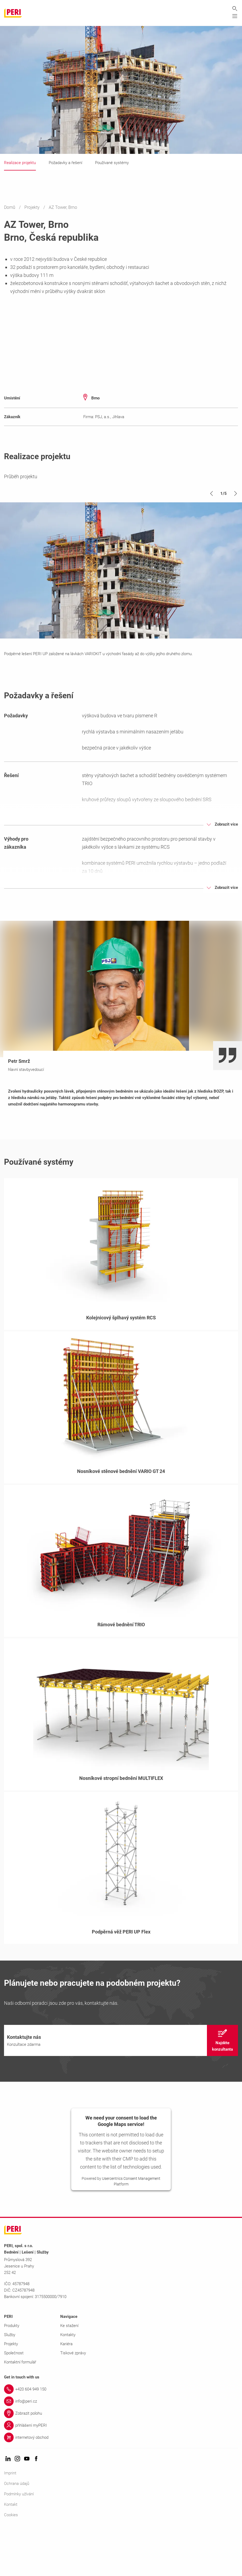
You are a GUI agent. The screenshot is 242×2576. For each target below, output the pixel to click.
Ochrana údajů (16, 2530)
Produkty (11, 2372)
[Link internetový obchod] (121, 2484)
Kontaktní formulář (20, 2408)
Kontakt (10, 2551)
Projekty (32, 207)
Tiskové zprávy (73, 2399)
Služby (9, 2381)
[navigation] (121, 2087)
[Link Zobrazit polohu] (121, 2460)
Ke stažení (69, 2372)
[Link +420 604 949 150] (121, 2436)
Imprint (10, 2519)
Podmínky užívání (19, 2540)
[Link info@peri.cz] (121, 2448)
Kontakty (67, 2381)
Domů (10, 207)
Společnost (14, 2399)
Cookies (11, 2561)
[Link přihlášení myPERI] (121, 2472)
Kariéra (66, 2390)
